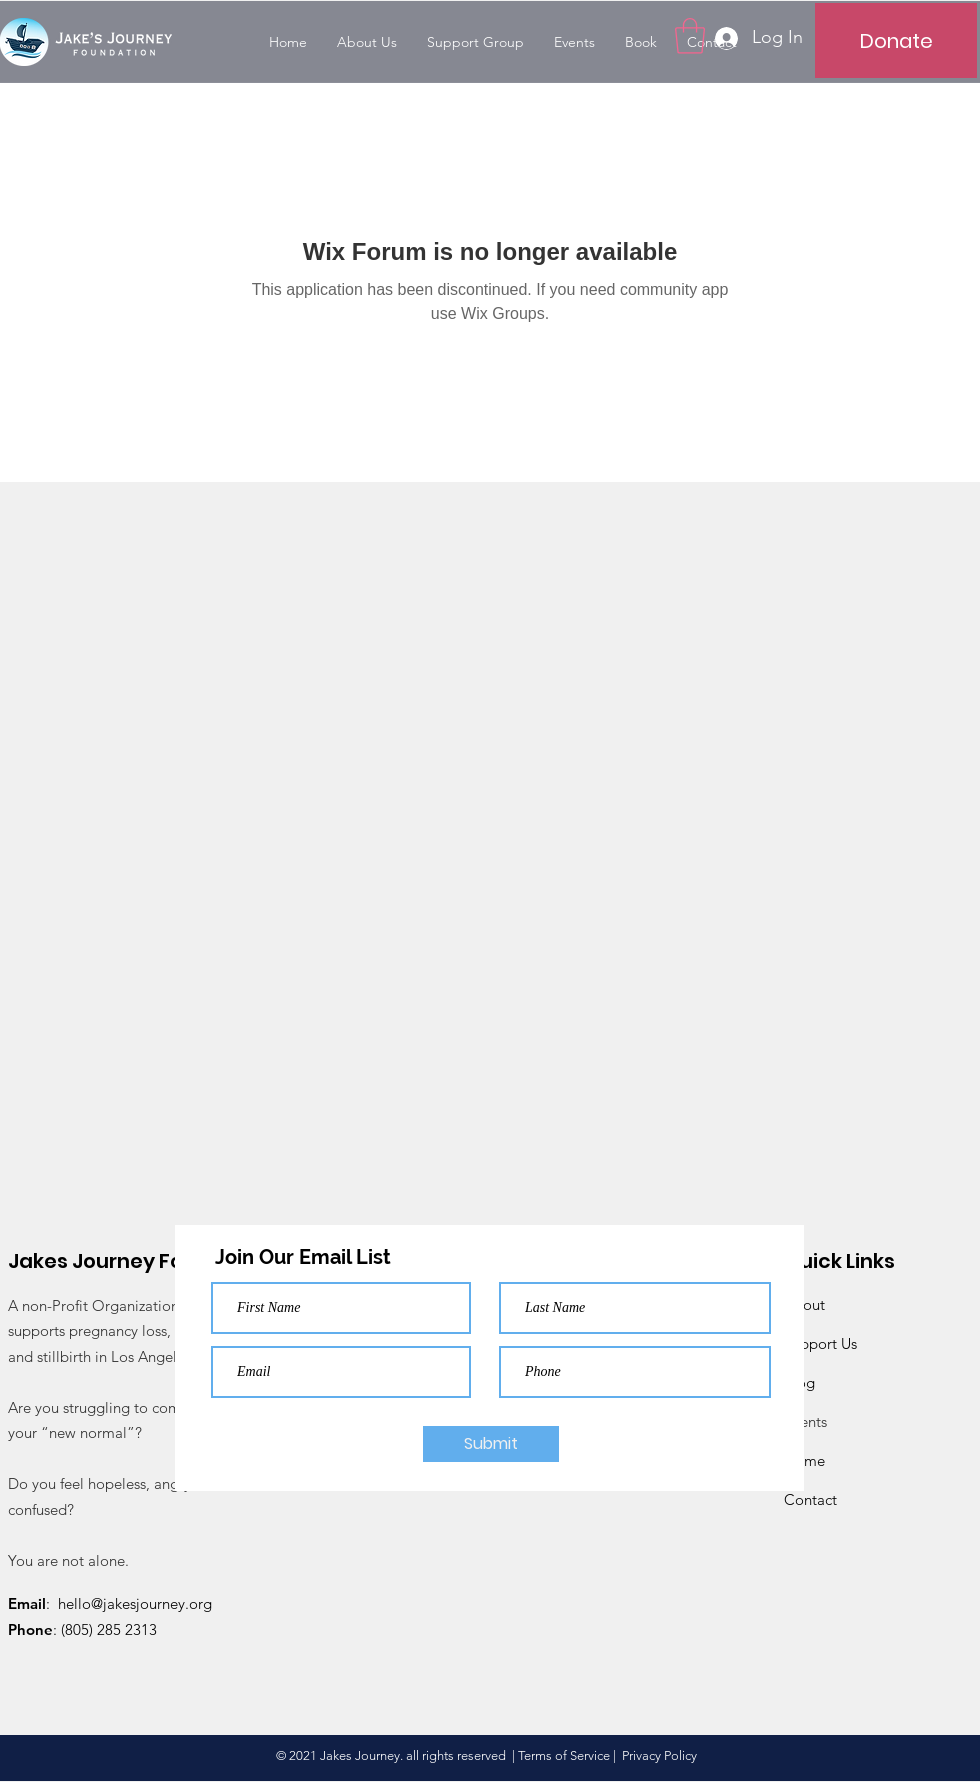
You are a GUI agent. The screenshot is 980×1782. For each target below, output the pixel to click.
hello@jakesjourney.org (135, 1603)
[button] (690, 36)
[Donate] (896, 40)
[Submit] (491, 1444)
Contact (810, 1499)
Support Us (820, 1343)
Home (804, 1460)
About (804, 1304)
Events (805, 1421)
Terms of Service (564, 1755)
